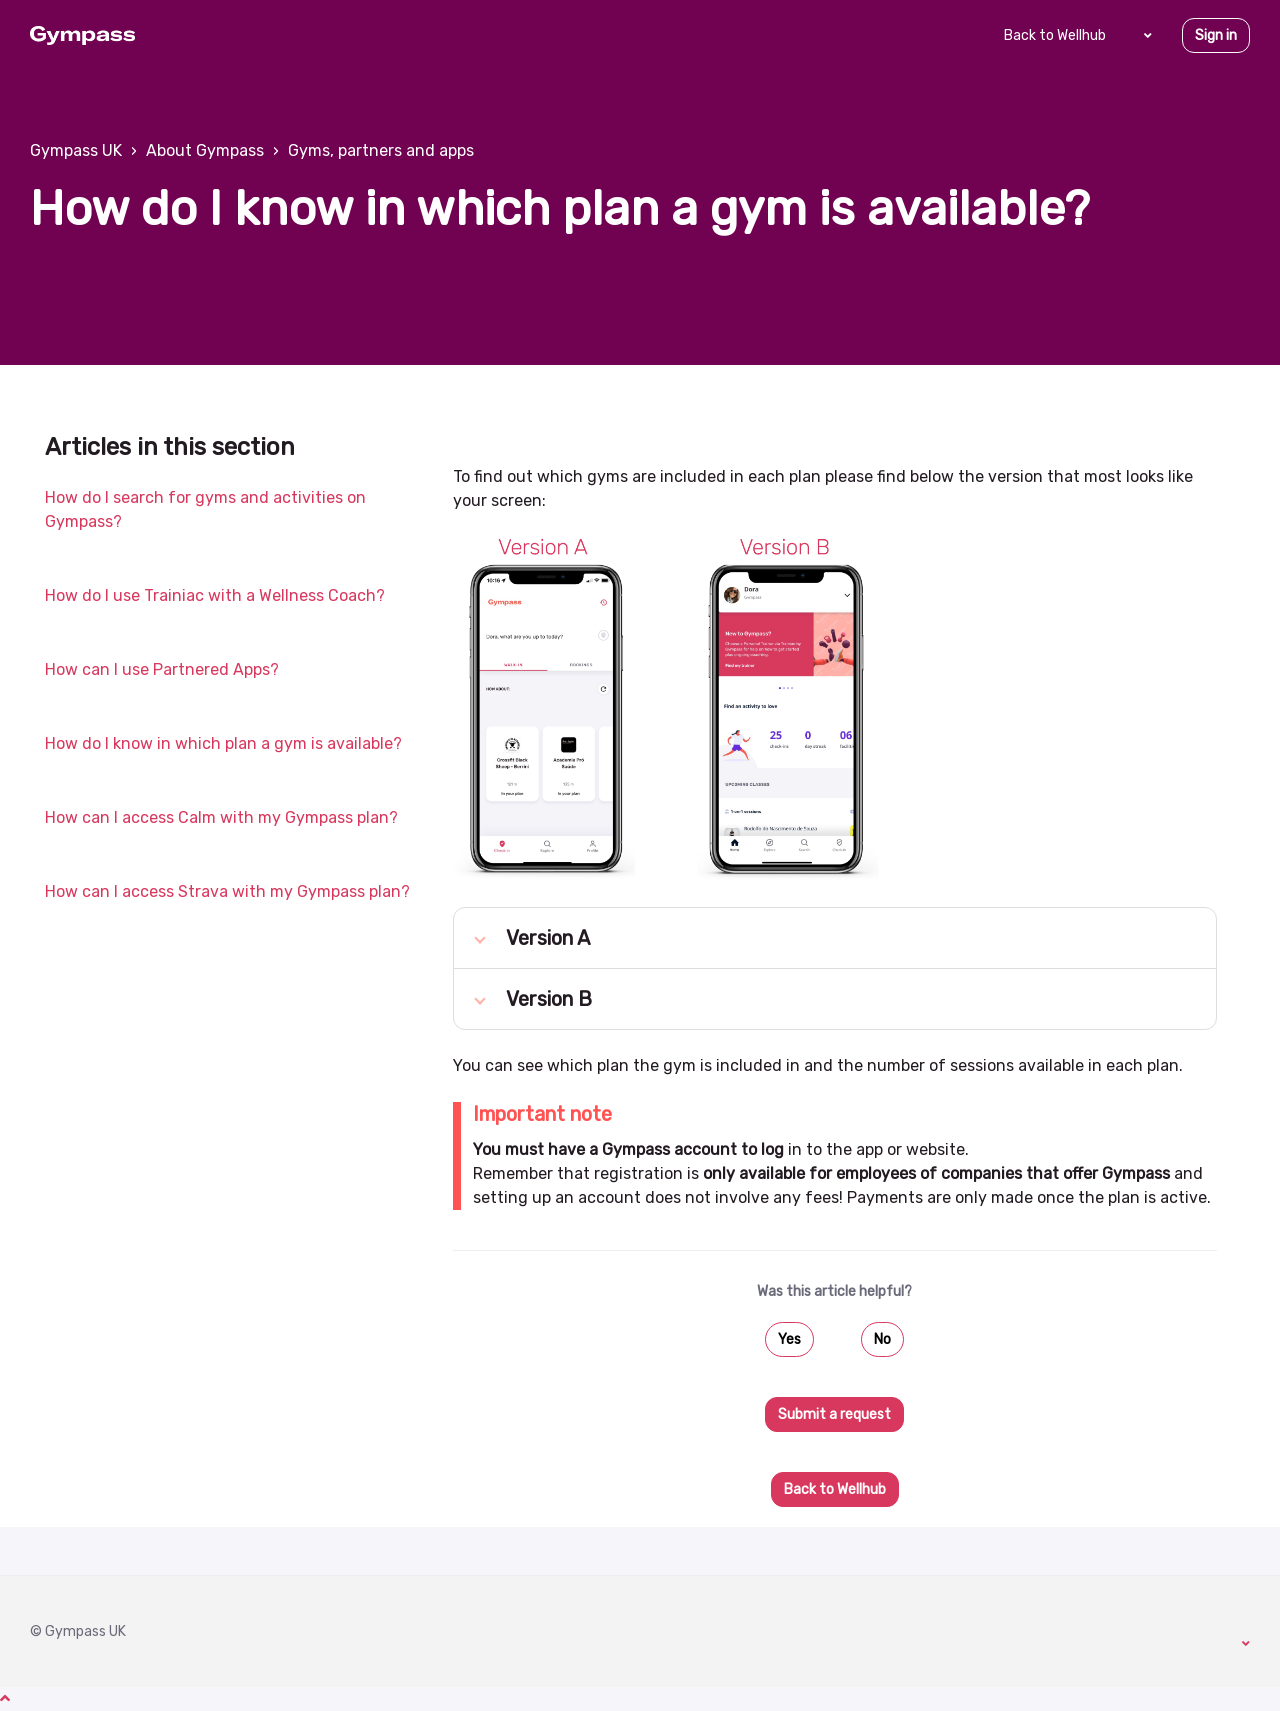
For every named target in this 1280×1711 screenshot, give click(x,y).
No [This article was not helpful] (882, 1339)
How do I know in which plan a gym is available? (223, 743)
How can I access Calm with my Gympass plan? (221, 817)
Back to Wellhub (1055, 35)
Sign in (1216, 35)
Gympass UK (76, 150)
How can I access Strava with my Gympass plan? (227, 891)
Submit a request (834, 1414)
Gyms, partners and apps (381, 150)
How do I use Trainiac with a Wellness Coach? (215, 595)
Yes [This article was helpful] (789, 1339)
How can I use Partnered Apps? (162, 669)
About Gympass (205, 150)
